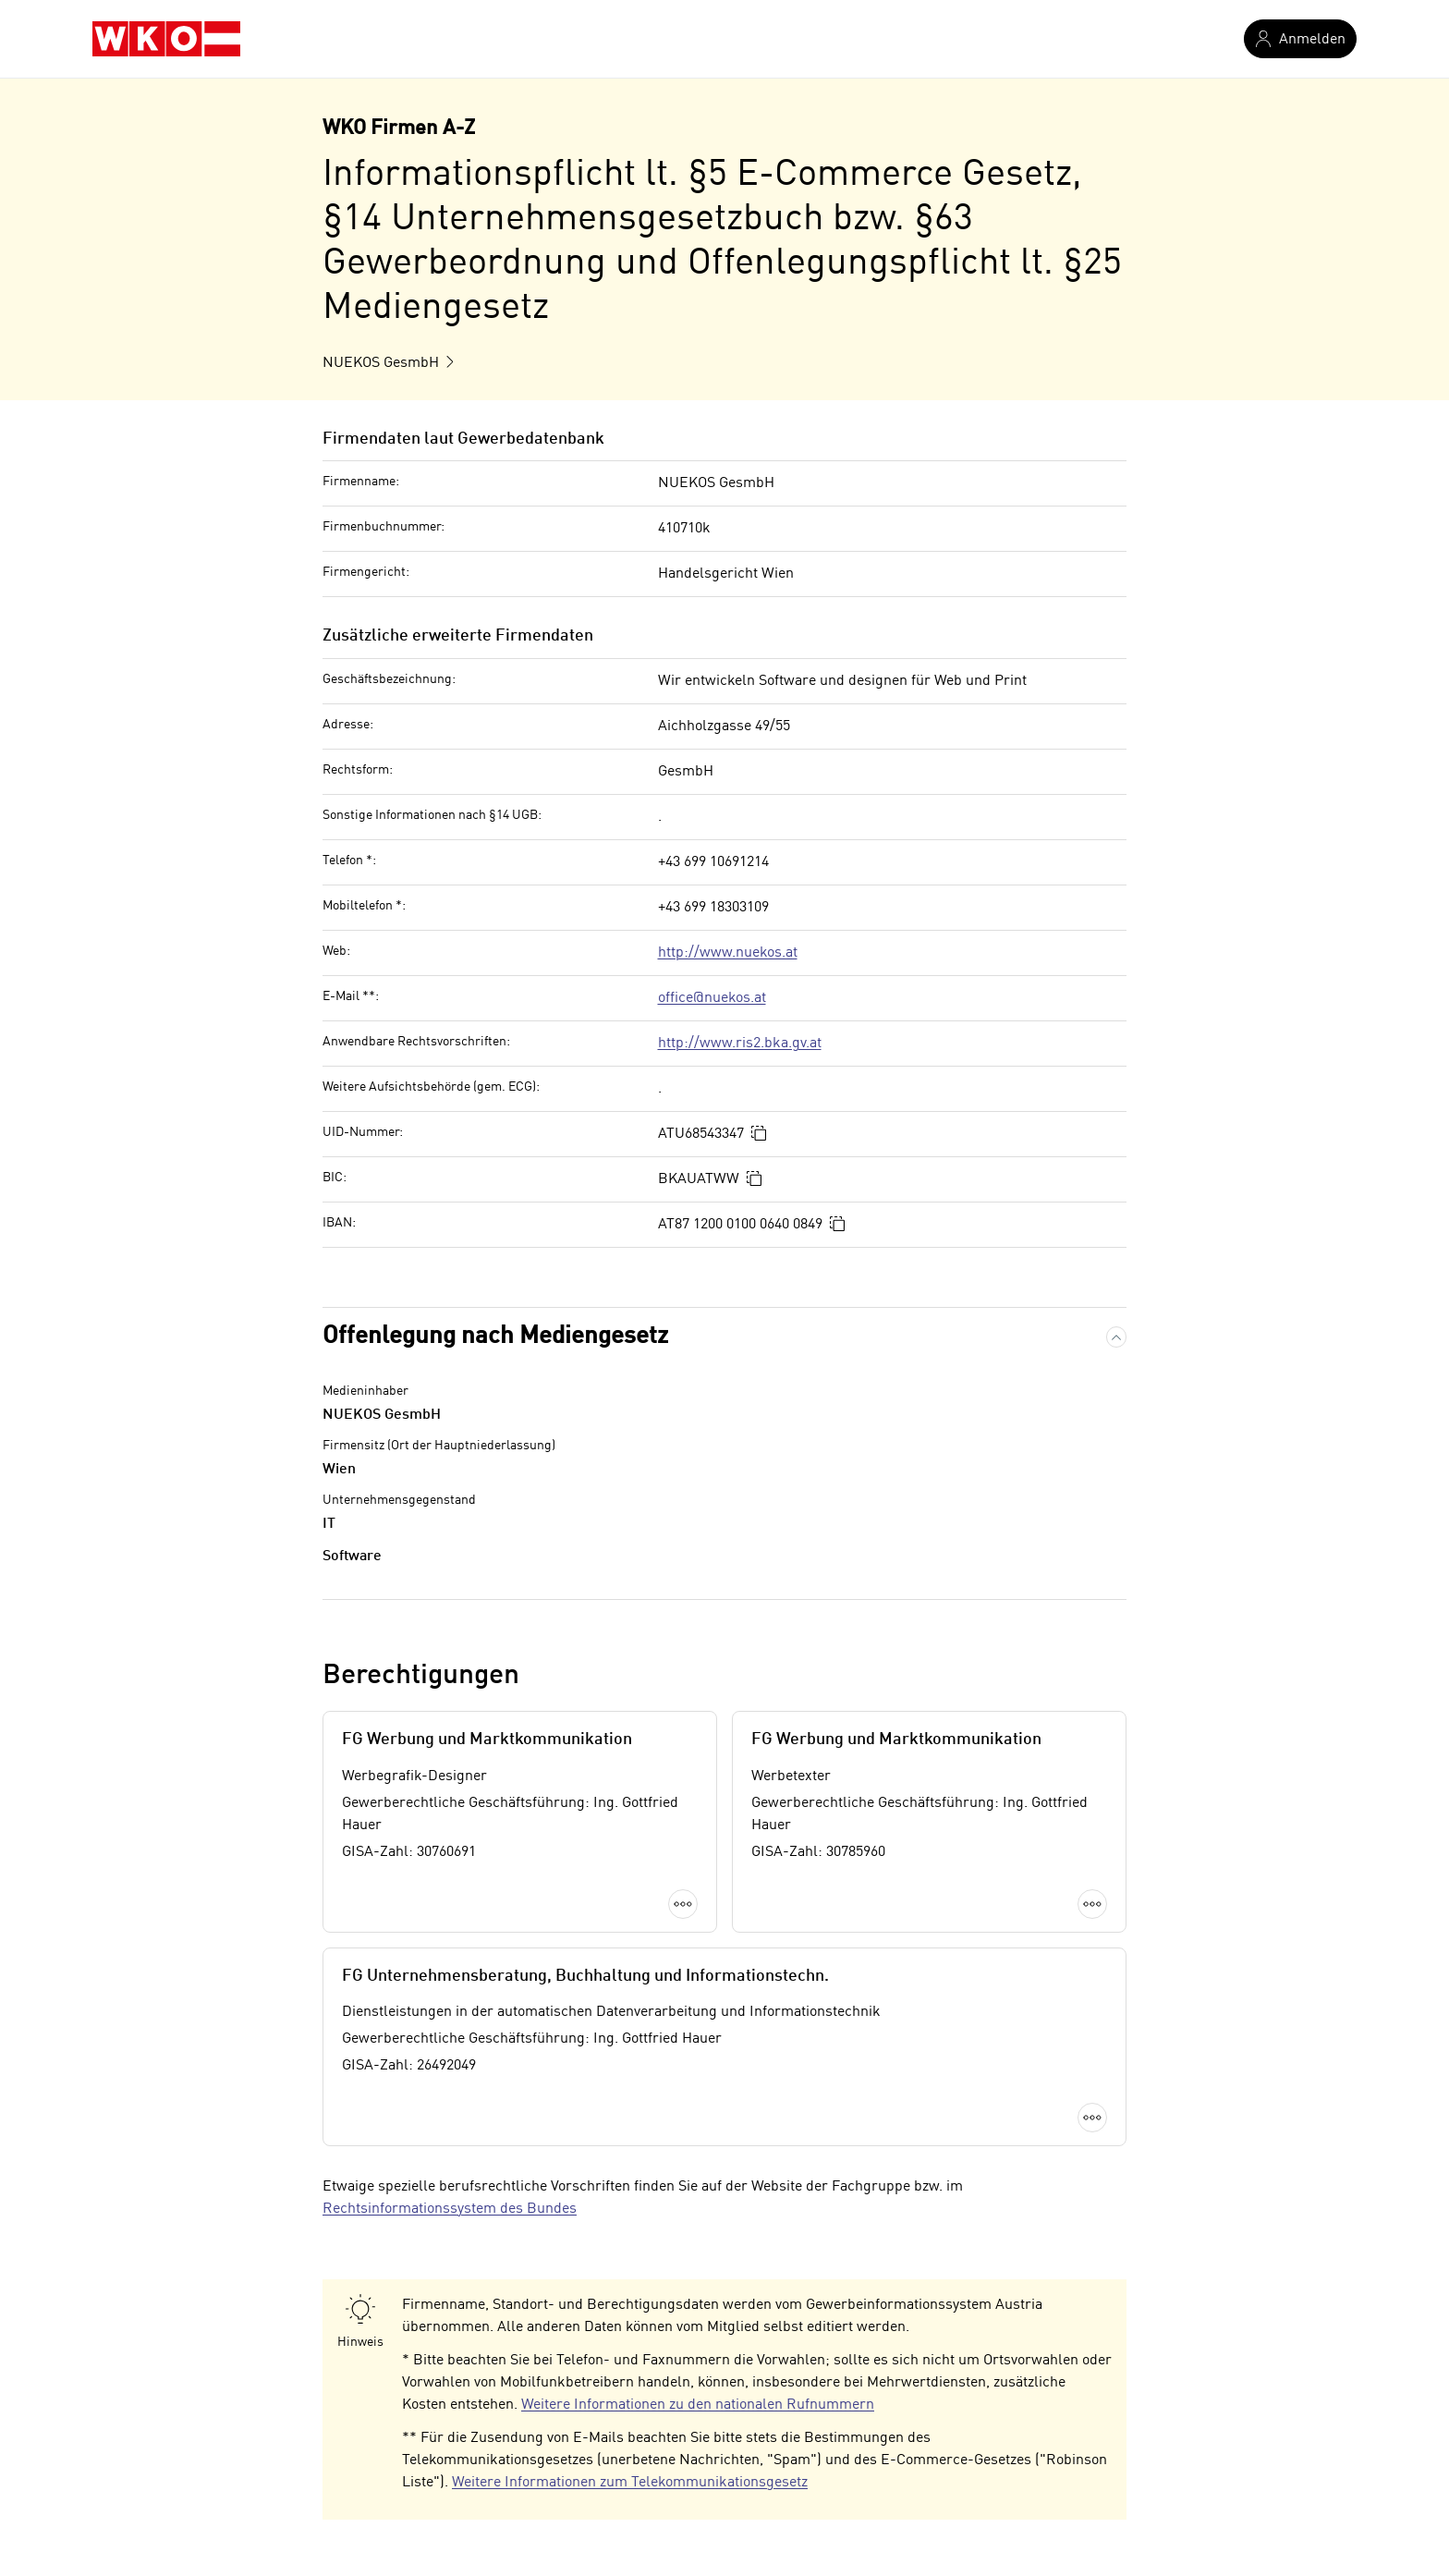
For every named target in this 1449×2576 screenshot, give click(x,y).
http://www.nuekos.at (728, 953)
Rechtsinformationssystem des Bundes (450, 2209)
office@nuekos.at (712, 998)
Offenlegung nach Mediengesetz (495, 1337)
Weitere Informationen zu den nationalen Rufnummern (697, 2405)
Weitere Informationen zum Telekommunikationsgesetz (630, 2482)
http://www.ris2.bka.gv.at (740, 1043)
